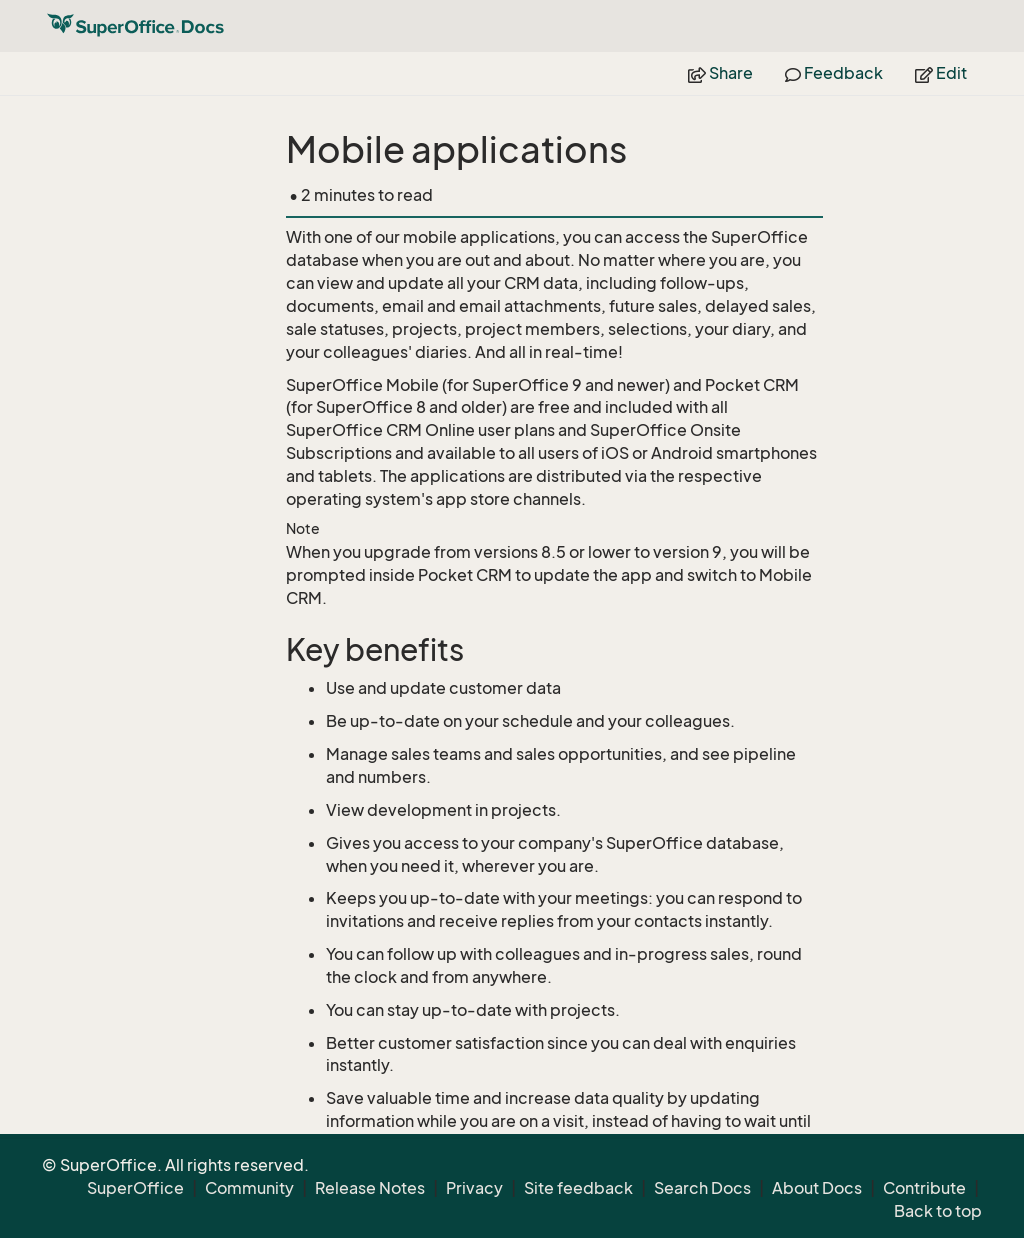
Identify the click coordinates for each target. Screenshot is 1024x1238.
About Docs (817, 1188)
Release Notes (370, 1188)
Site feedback (578, 1188)
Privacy (474, 1188)
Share (720, 73)
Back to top (938, 1211)
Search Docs (702, 1188)
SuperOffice (135, 1188)
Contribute (924, 1188)
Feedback (834, 73)
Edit (941, 73)
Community (249, 1188)
